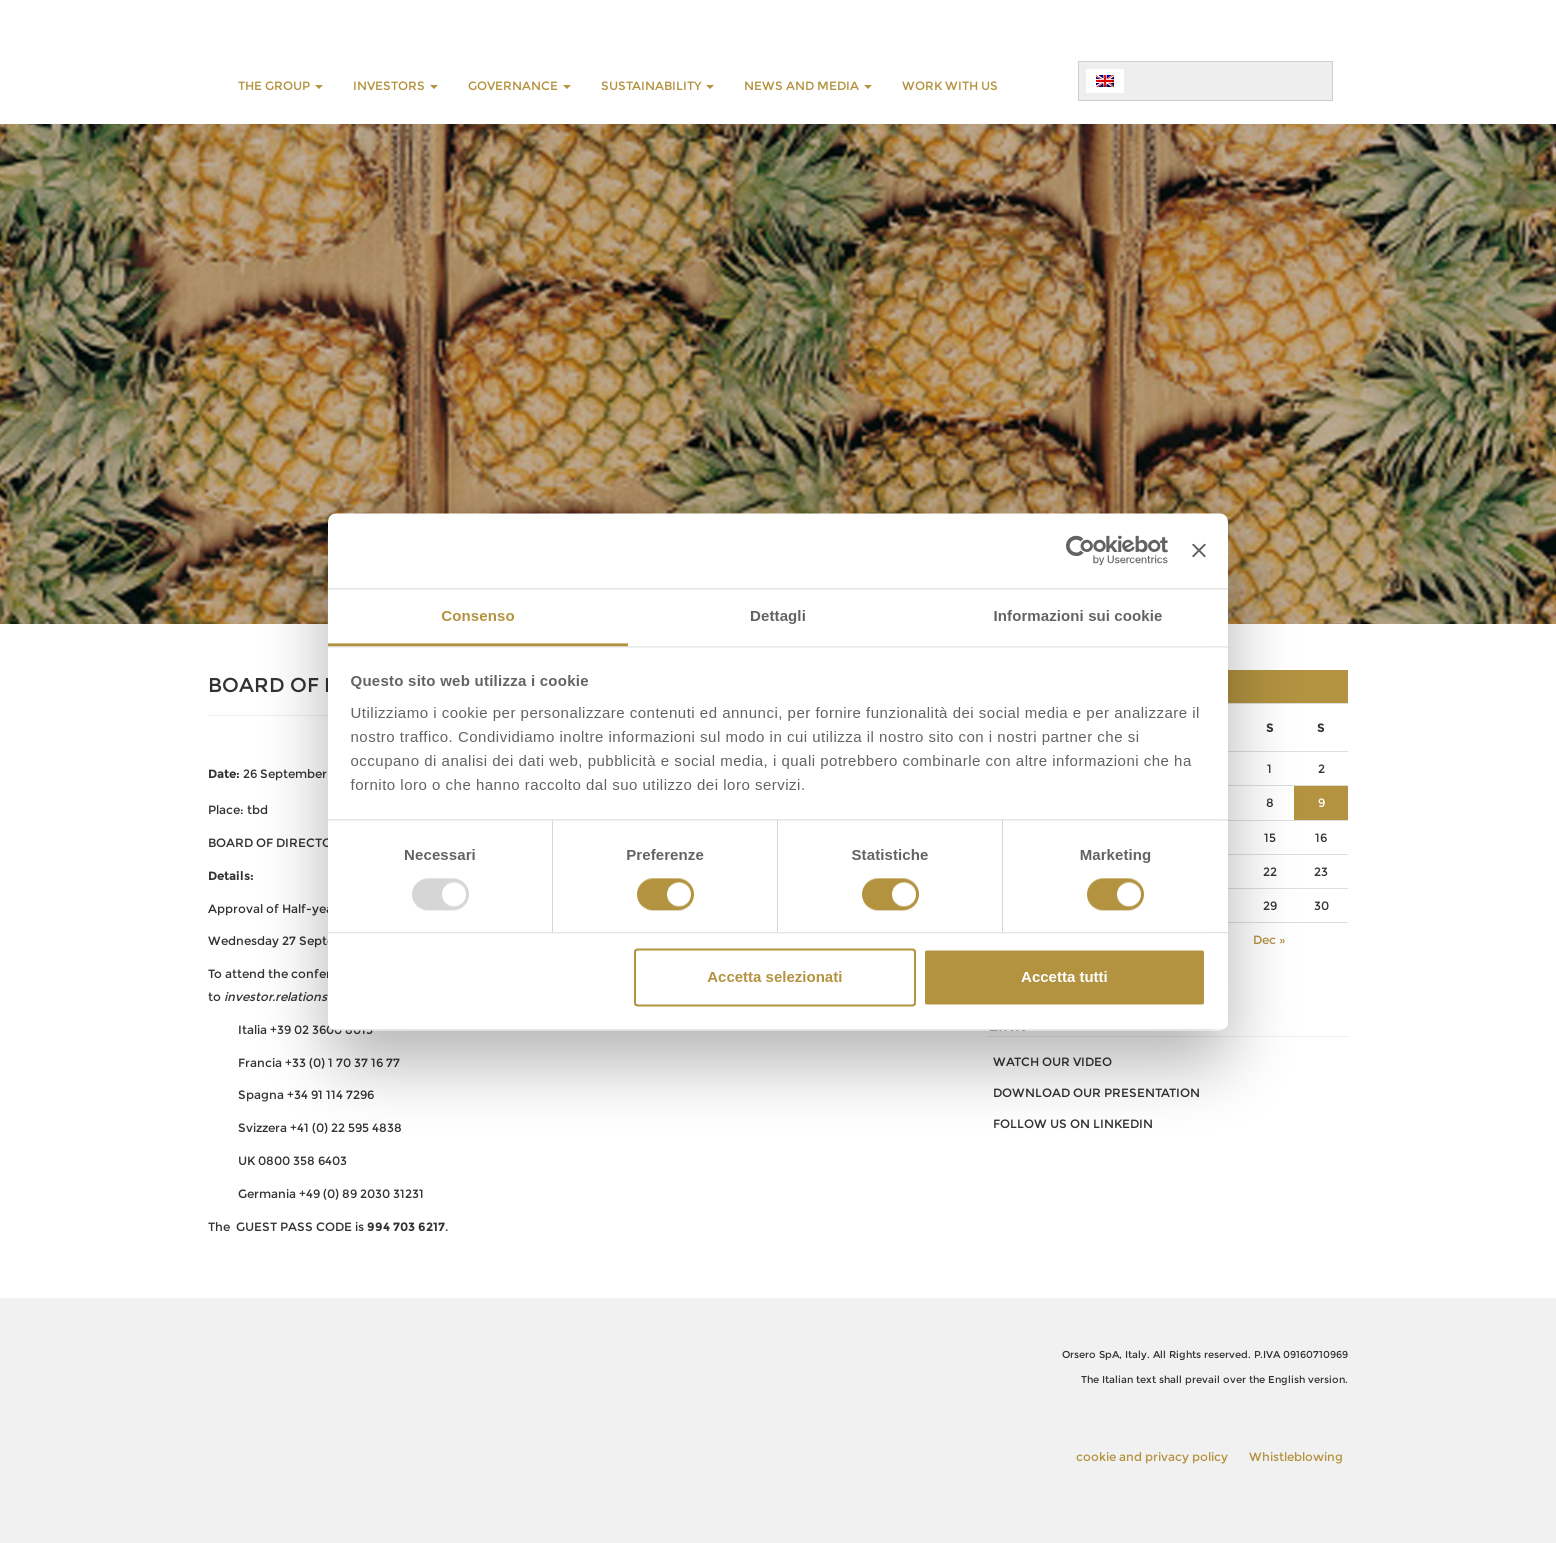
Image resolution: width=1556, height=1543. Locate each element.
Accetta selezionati (774, 977)
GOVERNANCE (519, 85)
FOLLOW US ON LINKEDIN (1073, 1123)
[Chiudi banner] (1199, 550)
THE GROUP (280, 85)
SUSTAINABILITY (657, 85)
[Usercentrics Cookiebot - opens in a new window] (1080, 550)
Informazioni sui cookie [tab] (1078, 615)
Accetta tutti (1064, 977)
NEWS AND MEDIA (808, 85)
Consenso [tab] (477, 615)
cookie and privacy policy (1152, 1456)
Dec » (1269, 939)
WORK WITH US (950, 85)
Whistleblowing (1296, 1456)
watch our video (1052, 1061)
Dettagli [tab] (778, 615)
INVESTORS (395, 85)
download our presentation (1096, 1092)
